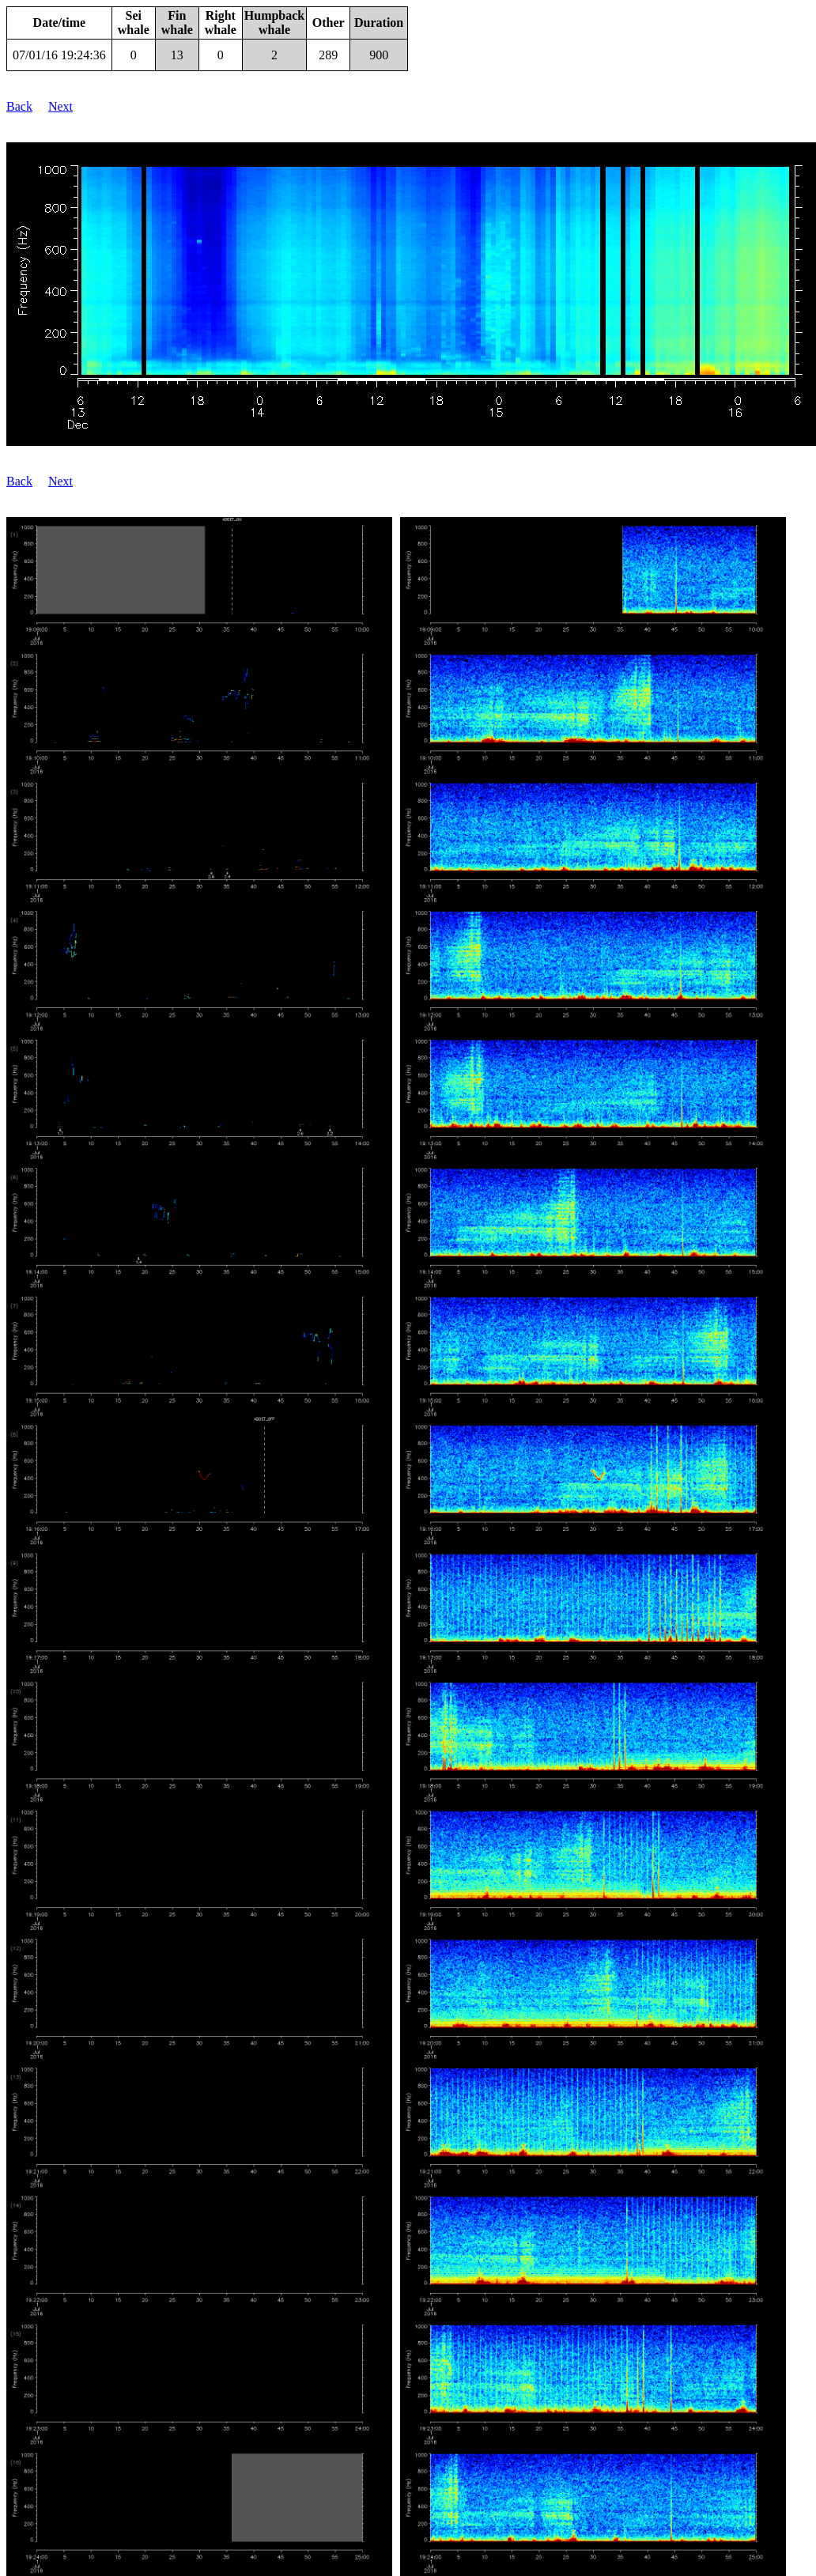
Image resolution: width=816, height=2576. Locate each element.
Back (19, 106)
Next (60, 106)
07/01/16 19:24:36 (59, 55)
